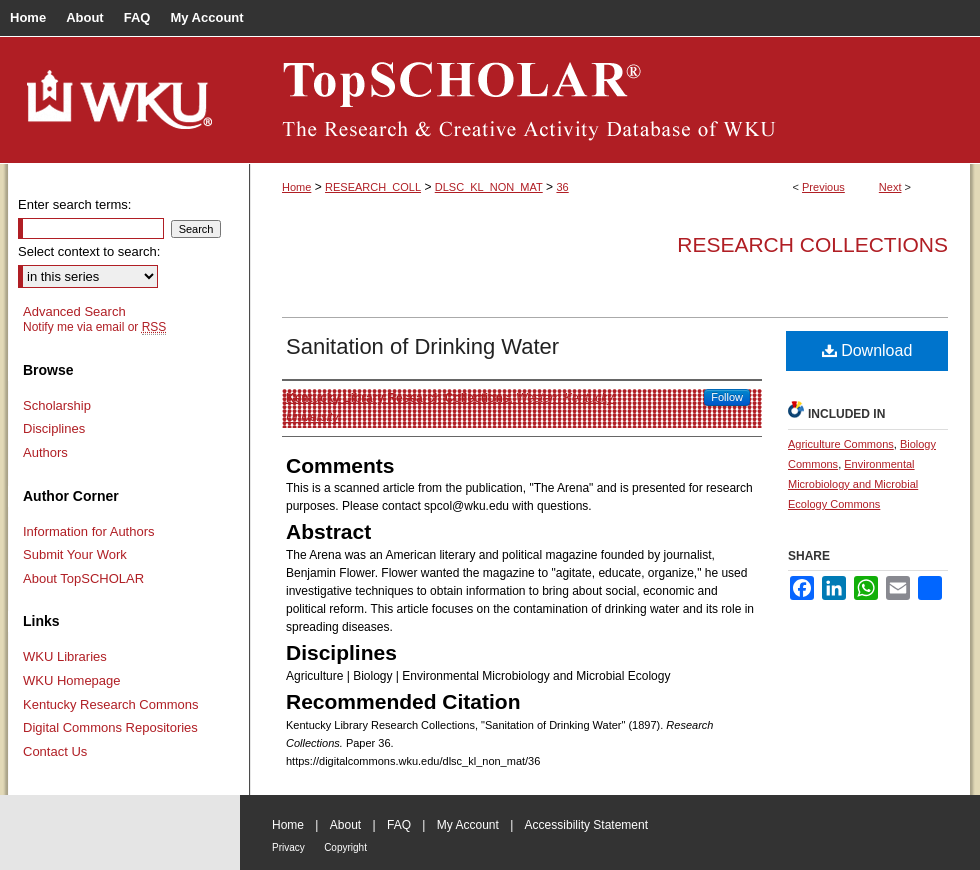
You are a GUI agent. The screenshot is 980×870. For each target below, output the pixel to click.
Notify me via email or (94, 327)
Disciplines (54, 428)
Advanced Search (74, 311)
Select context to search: (89, 251)
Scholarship (57, 405)
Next (890, 187)
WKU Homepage (72, 680)
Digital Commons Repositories (110, 727)
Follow (727, 397)
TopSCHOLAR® (610, 100)
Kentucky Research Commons (111, 704)
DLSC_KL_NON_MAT (489, 187)
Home (296, 187)
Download (867, 350)
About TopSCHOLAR (83, 578)
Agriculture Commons (841, 444)
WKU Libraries (65, 656)
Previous (823, 187)
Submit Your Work (75, 554)
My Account (468, 825)
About (345, 825)
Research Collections (812, 244)
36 (562, 187)
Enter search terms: (74, 204)
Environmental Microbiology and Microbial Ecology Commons (853, 484)
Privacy (288, 847)
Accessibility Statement (586, 825)
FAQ (399, 825)
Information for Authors (89, 531)
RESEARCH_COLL (373, 187)
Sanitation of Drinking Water (422, 346)
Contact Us (55, 751)
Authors (45, 452)
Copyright (345, 847)
